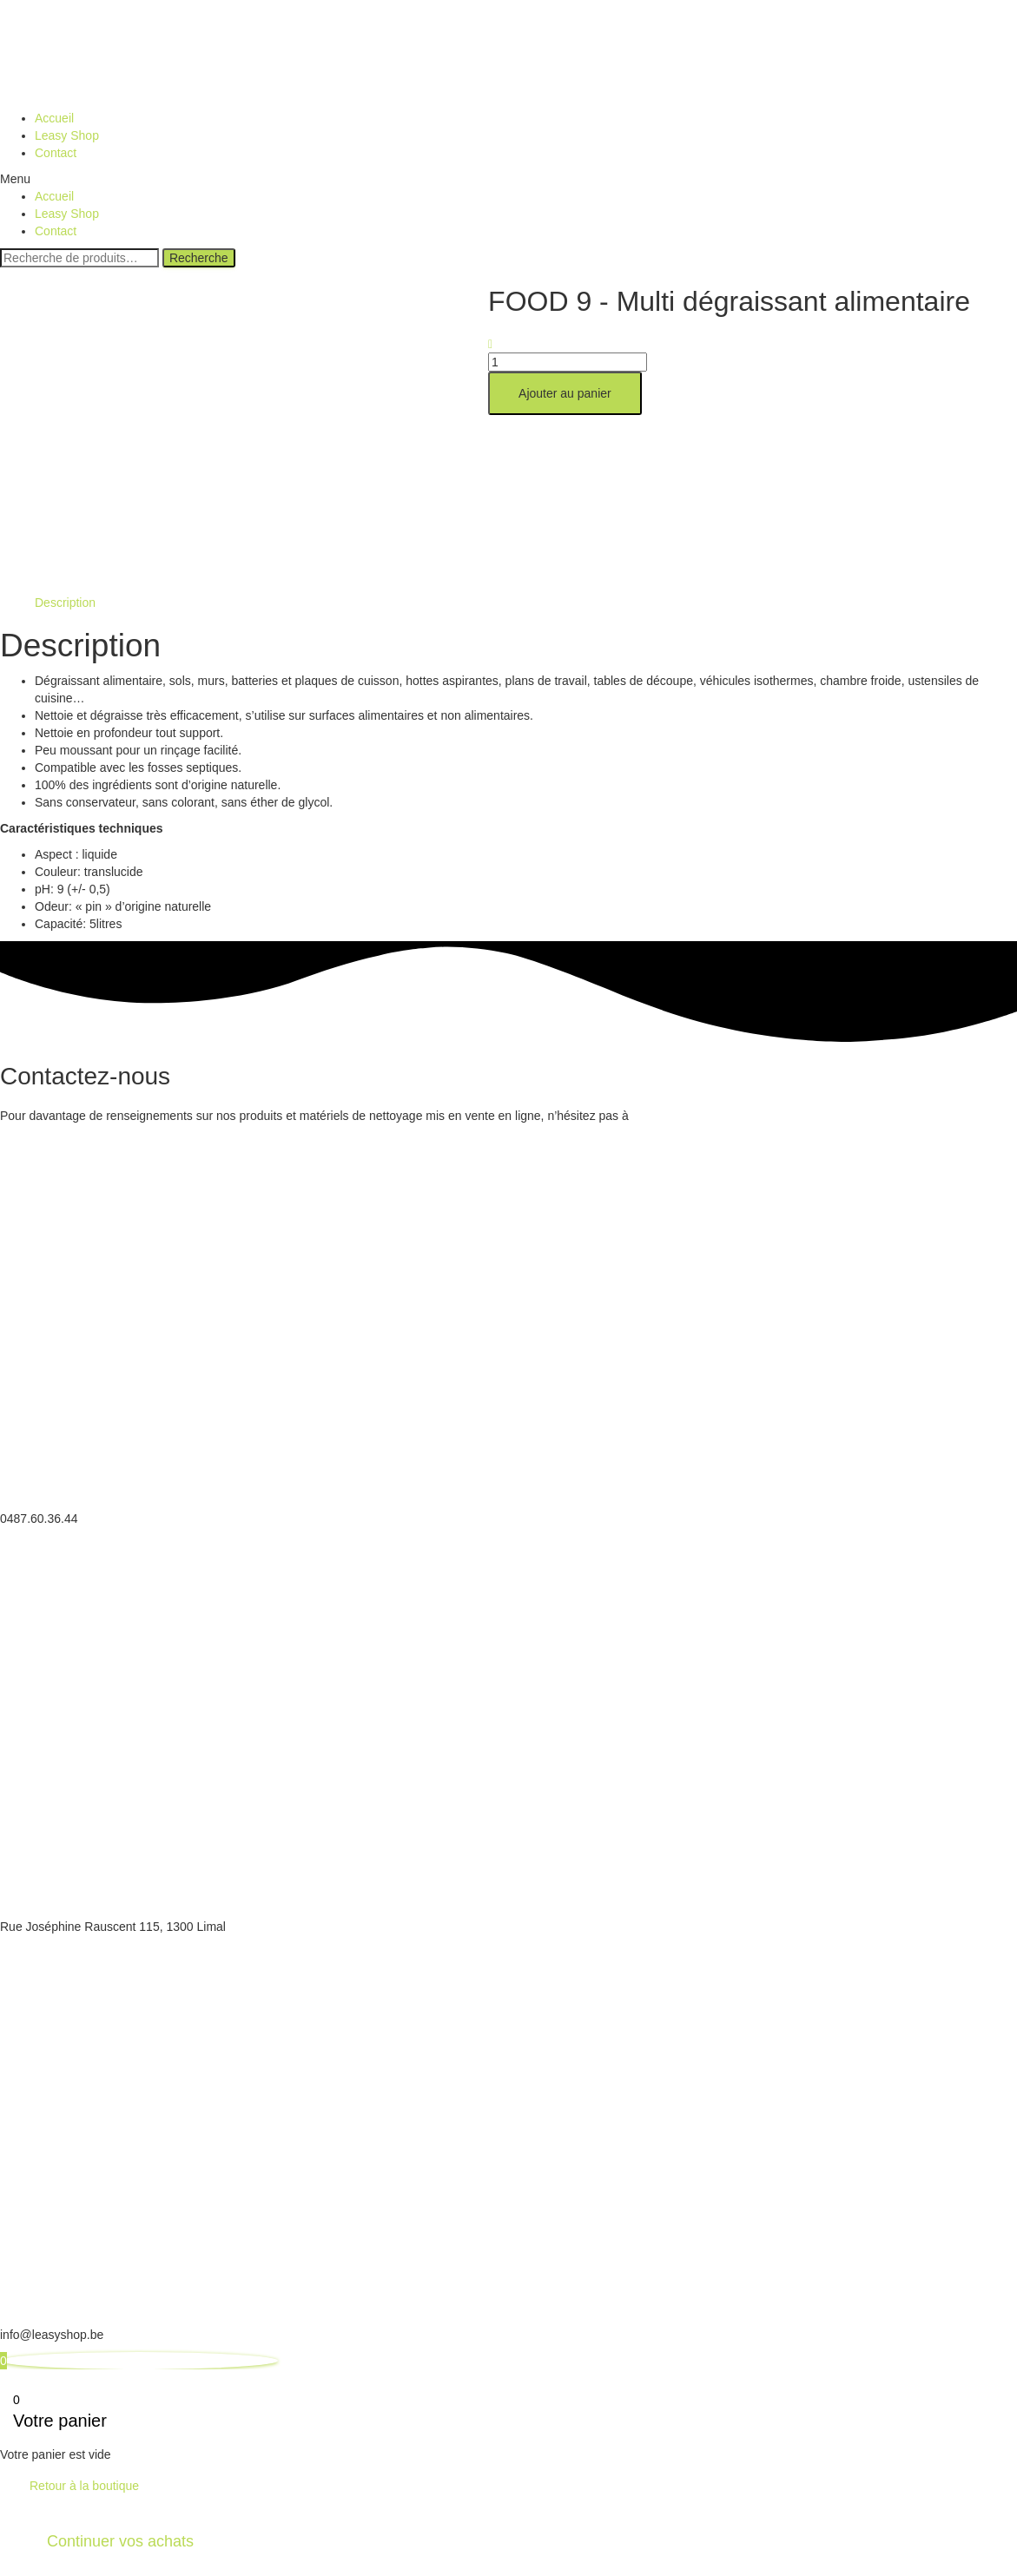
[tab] (65, 602)
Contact (55, 153)
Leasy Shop (67, 135)
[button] (508, 179)
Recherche (198, 258)
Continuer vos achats (120, 2541)
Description (65, 602)
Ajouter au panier (564, 393)
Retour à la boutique (84, 2486)
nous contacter (675, 1116)
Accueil (54, 118)
